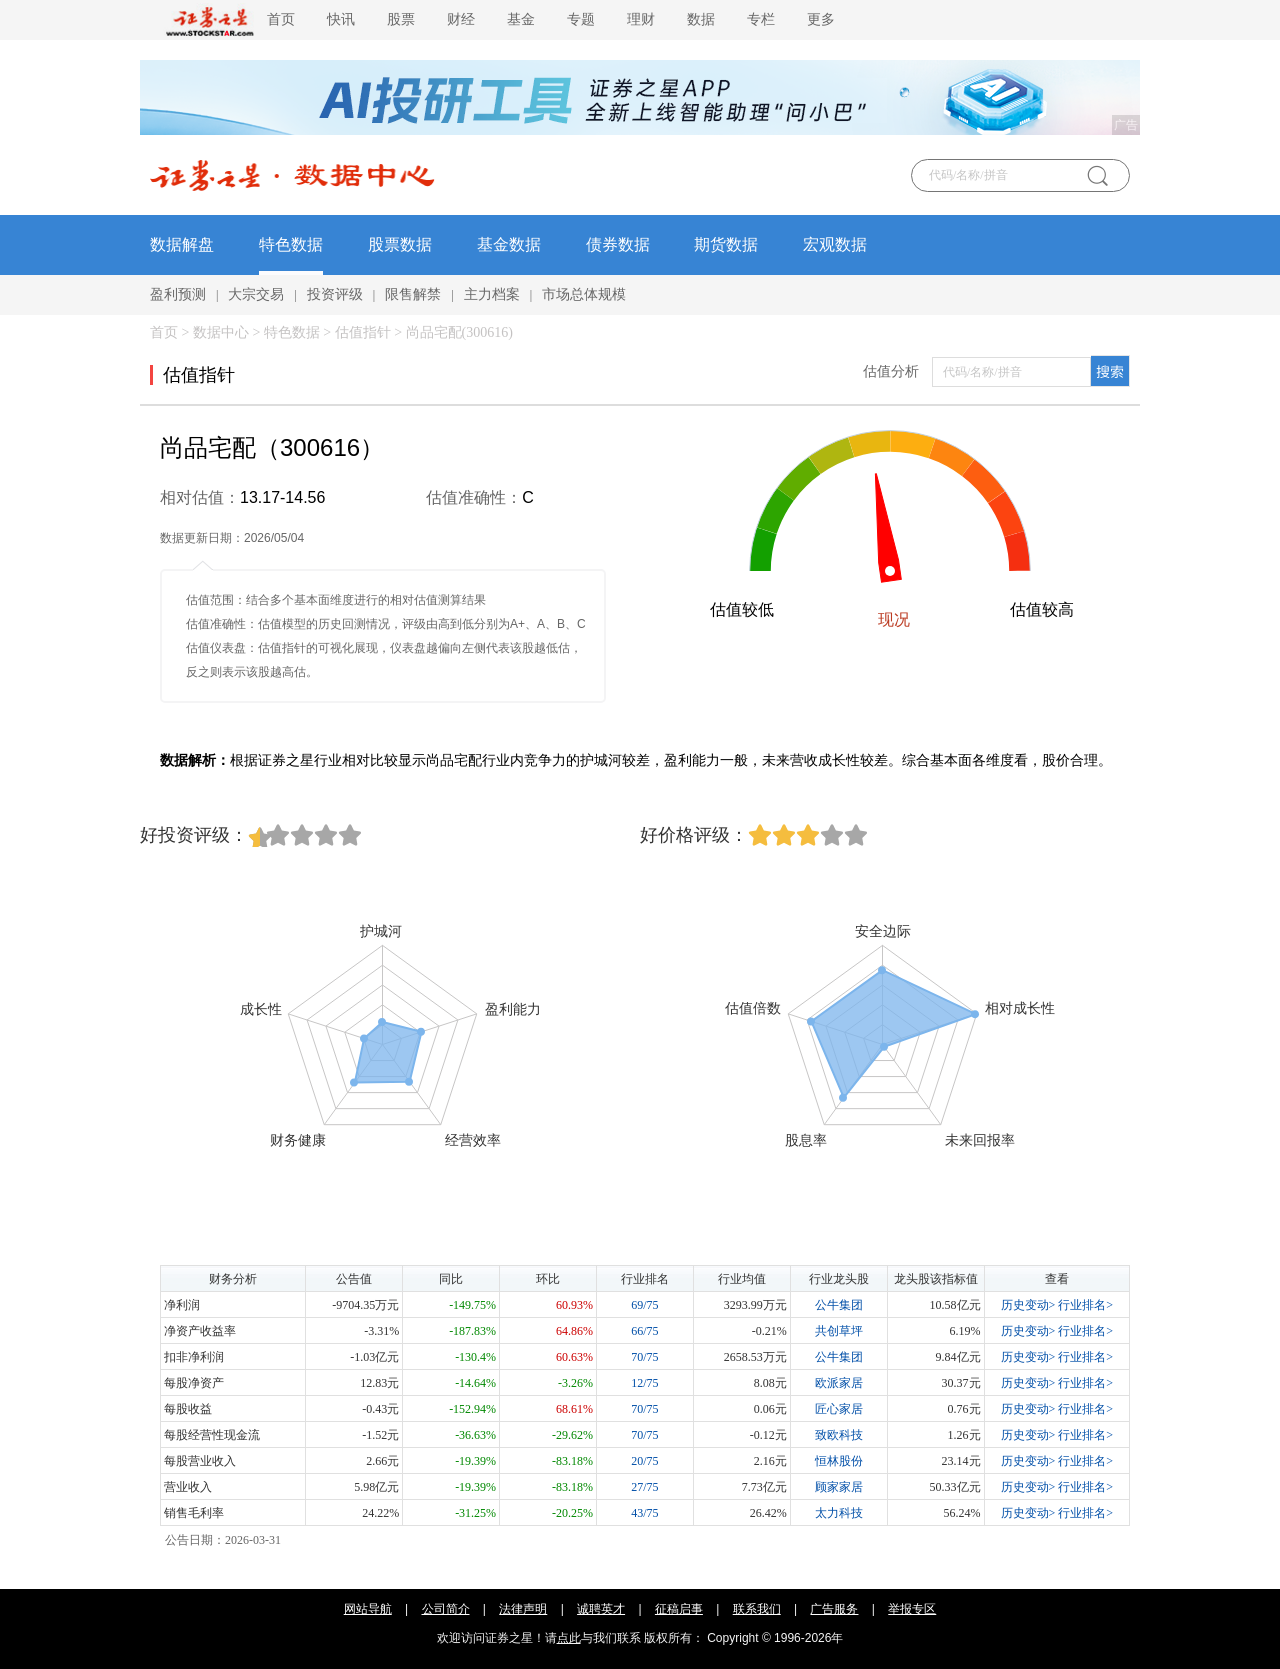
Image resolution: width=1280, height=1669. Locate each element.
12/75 (644, 1383)
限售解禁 (413, 294)
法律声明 (523, 1609)
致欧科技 (839, 1435)
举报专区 (912, 1609)
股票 (401, 19)
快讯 (341, 19)
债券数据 (618, 244)
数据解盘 (182, 244)
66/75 (644, 1331)
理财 (641, 19)
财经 (461, 19)
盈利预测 (178, 294)
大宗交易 (256, 294)
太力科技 (839, 1513)
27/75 (644, 1487)
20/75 (644, 1461)
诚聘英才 (601, 1609)
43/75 (644, 1513)
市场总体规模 (584, 294)
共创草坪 (839, 1331)
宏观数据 (835, 244)
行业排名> (1085, 1305)
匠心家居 (839, 1409)
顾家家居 (839, 1487)
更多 (821, 19)
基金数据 (509, 244)
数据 (701, 19)
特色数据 (291, 244)
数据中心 (221, 332)
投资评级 (335, 294)
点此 (569, 1638)
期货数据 (726, 244)
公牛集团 (839, 1305)
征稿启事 (679, 1609)
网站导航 (368, 1609)
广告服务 (834, 1609)
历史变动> (1028, 1305)
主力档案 (492, 294)
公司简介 (446, 1609)
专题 (581, 19)
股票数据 (400, 244)
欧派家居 (839, 1383)
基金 (521, 19)
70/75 (644, 1357)
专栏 (761, 19)
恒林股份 (839, 1461)
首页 (281, 19)
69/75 (644, 1305)
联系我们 (757, 1609)
